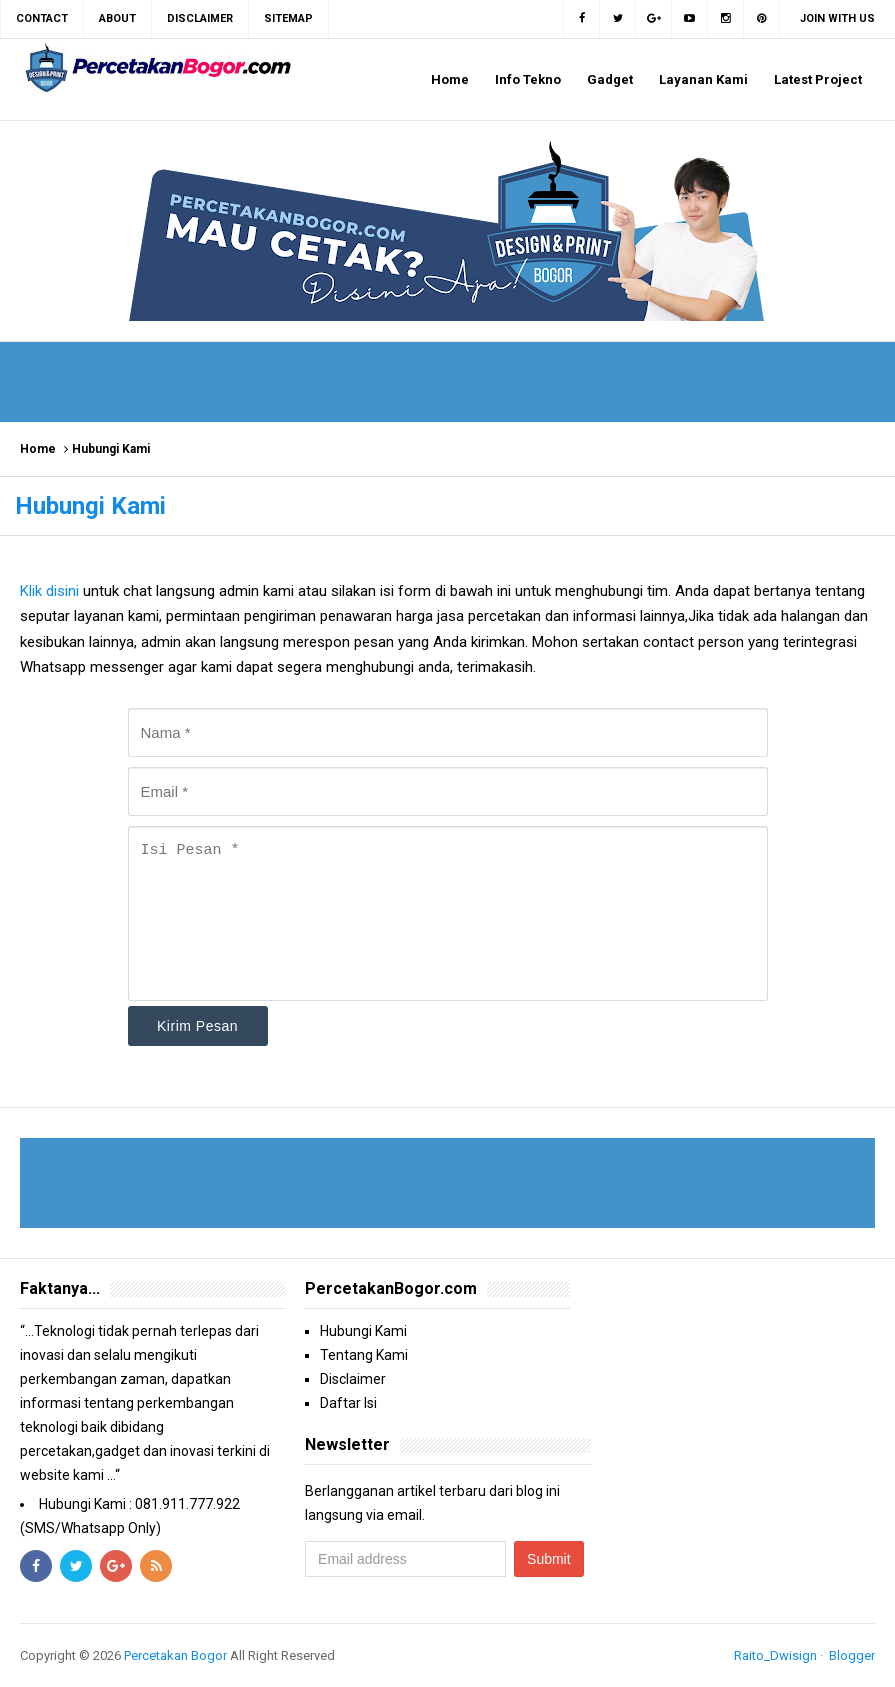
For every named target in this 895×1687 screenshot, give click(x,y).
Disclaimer (353, 1379)
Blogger (852, 1655)
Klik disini (51, 591)
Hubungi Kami (363, 1331)
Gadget (610, 79)
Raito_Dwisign (775, 1655)
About (117, 18)
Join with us (837, 18)
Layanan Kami (703, 79)
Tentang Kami (364, 1355)
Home (450, 79)
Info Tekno (528, 79)
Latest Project (818, 79)
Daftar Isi (348, 1403)
